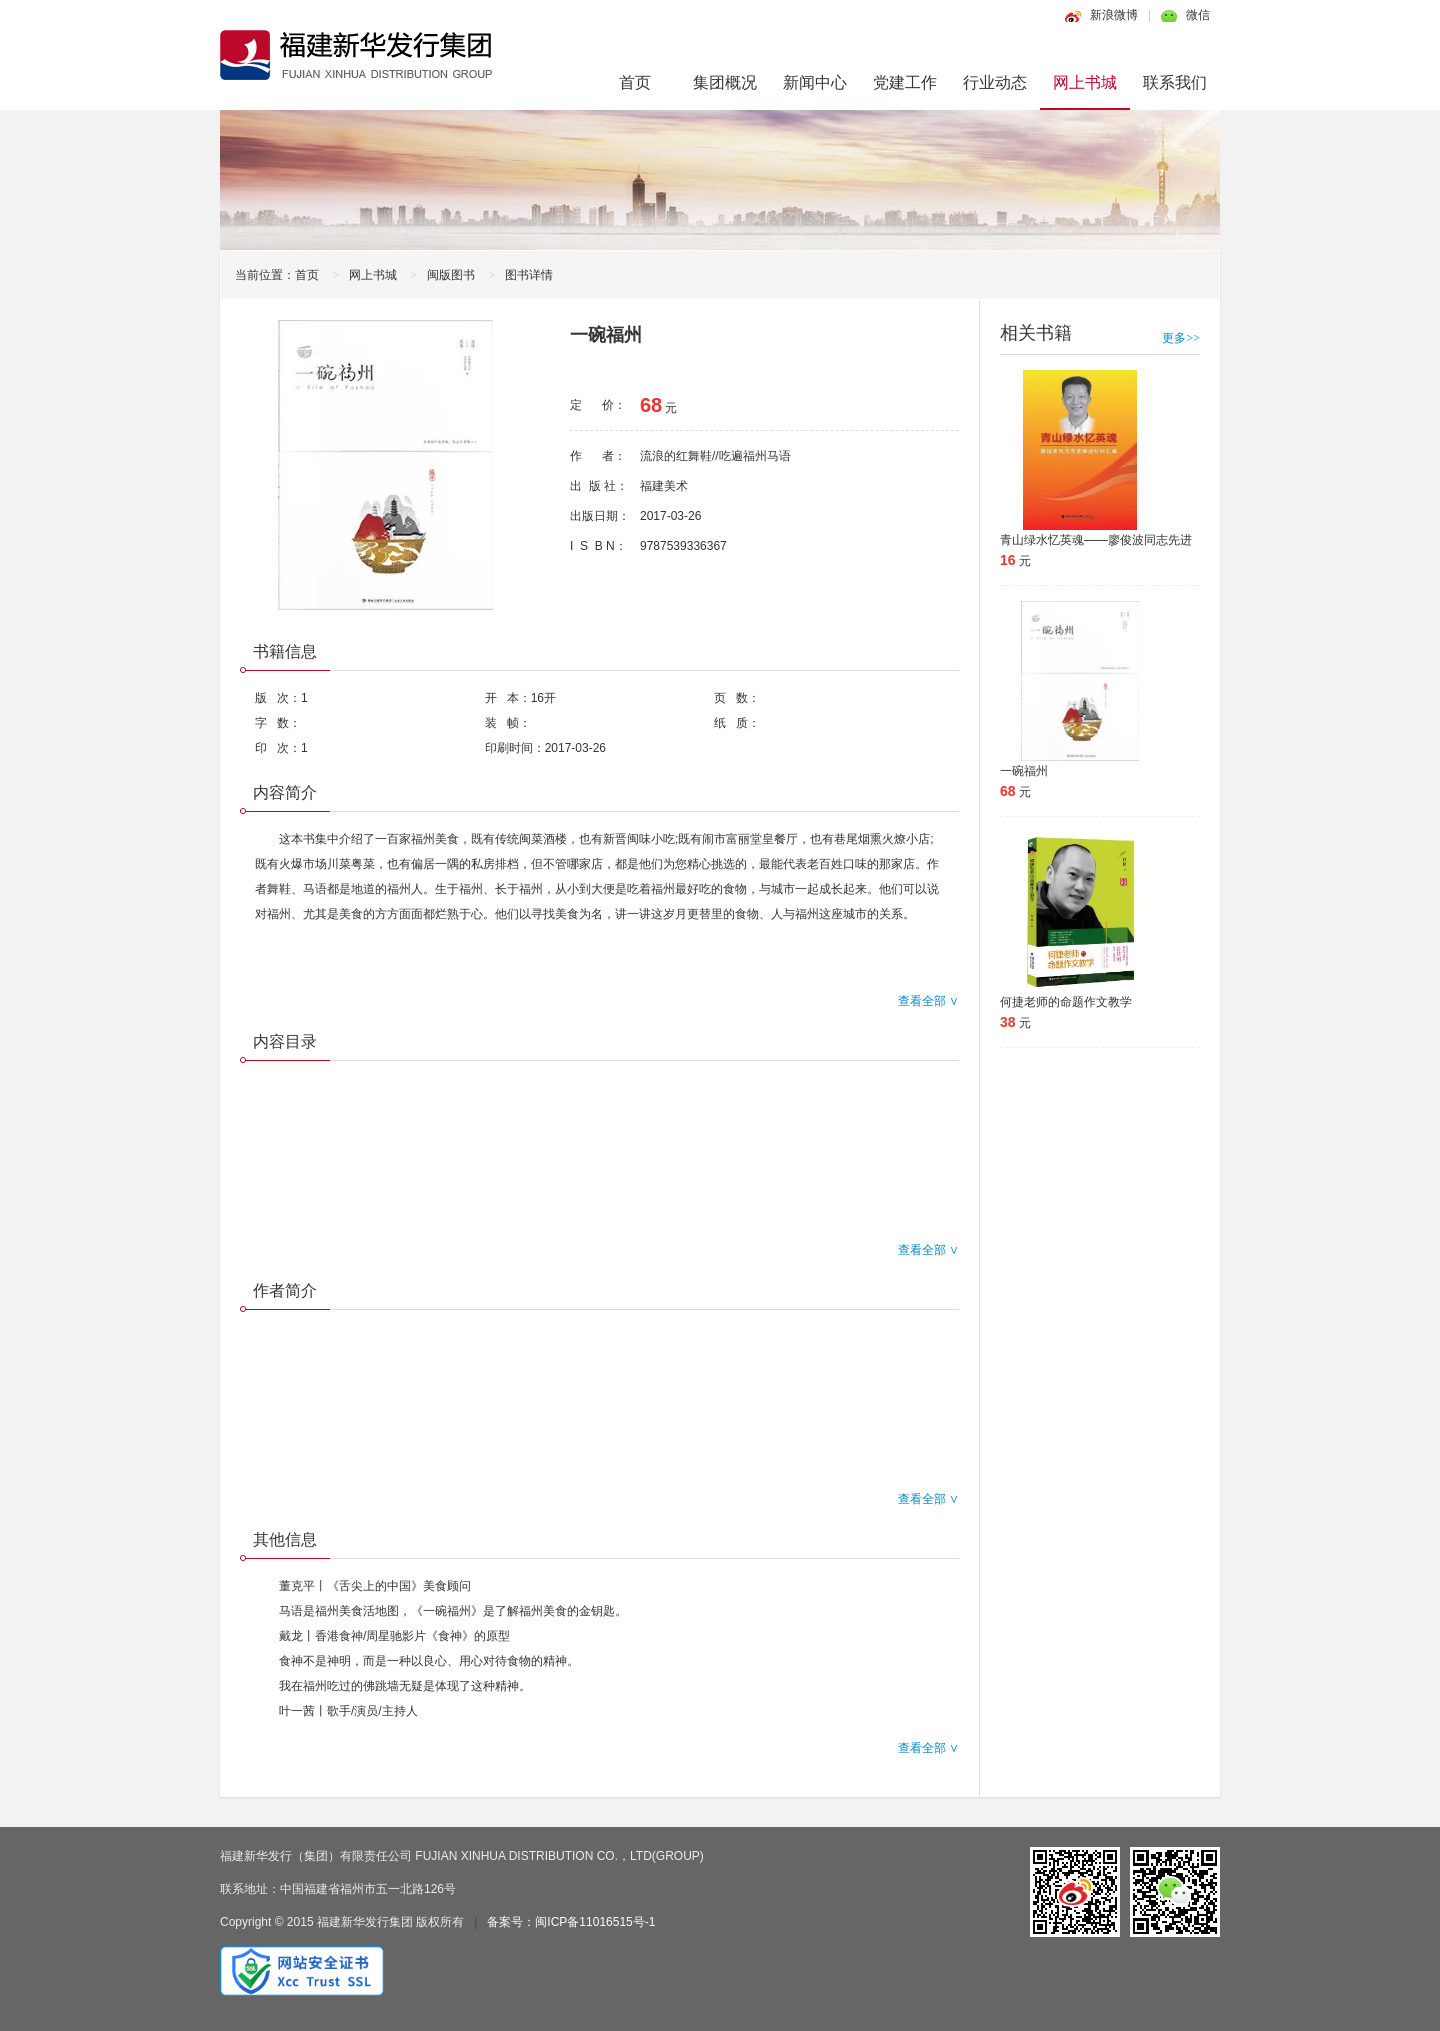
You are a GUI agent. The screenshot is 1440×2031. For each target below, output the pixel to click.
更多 (1181, 338)
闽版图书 (451, 275)
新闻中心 (815, 82)
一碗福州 (1024, 771)
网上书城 (1085, 82)
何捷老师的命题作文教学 (1066, 1002)
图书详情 (529, 275)
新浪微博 (1114, 15)
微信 (1198, 15)
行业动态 (995, 82)
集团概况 (725, 82)
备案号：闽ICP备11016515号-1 (571, 1922)
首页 (635, 82)
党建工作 (905, 82)
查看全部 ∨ (928, 1001)
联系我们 (1175, 82)
